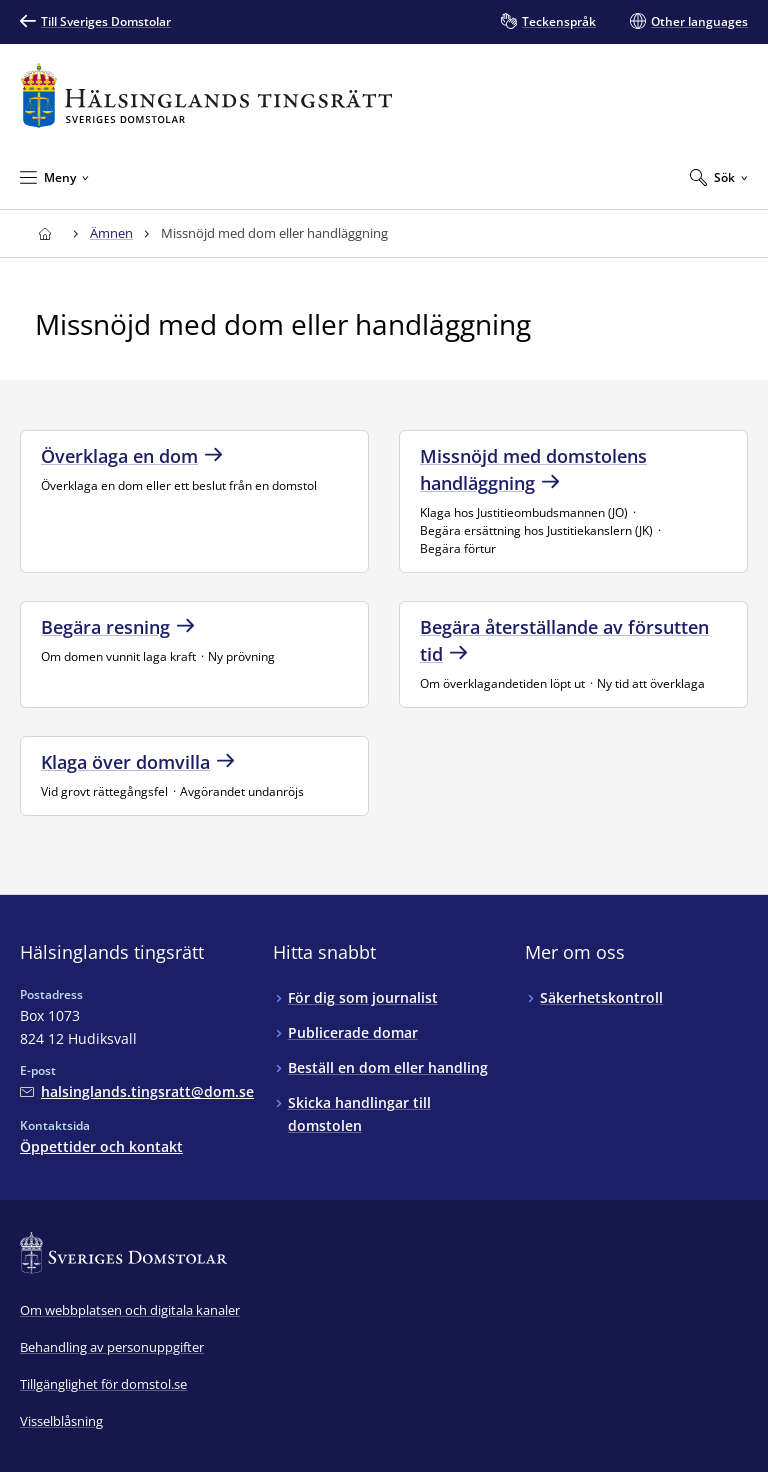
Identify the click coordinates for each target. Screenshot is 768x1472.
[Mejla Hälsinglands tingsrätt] (137, 1091)
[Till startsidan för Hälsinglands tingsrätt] (206, 95)
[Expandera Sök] (719, 177)
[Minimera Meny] (54, 177)
